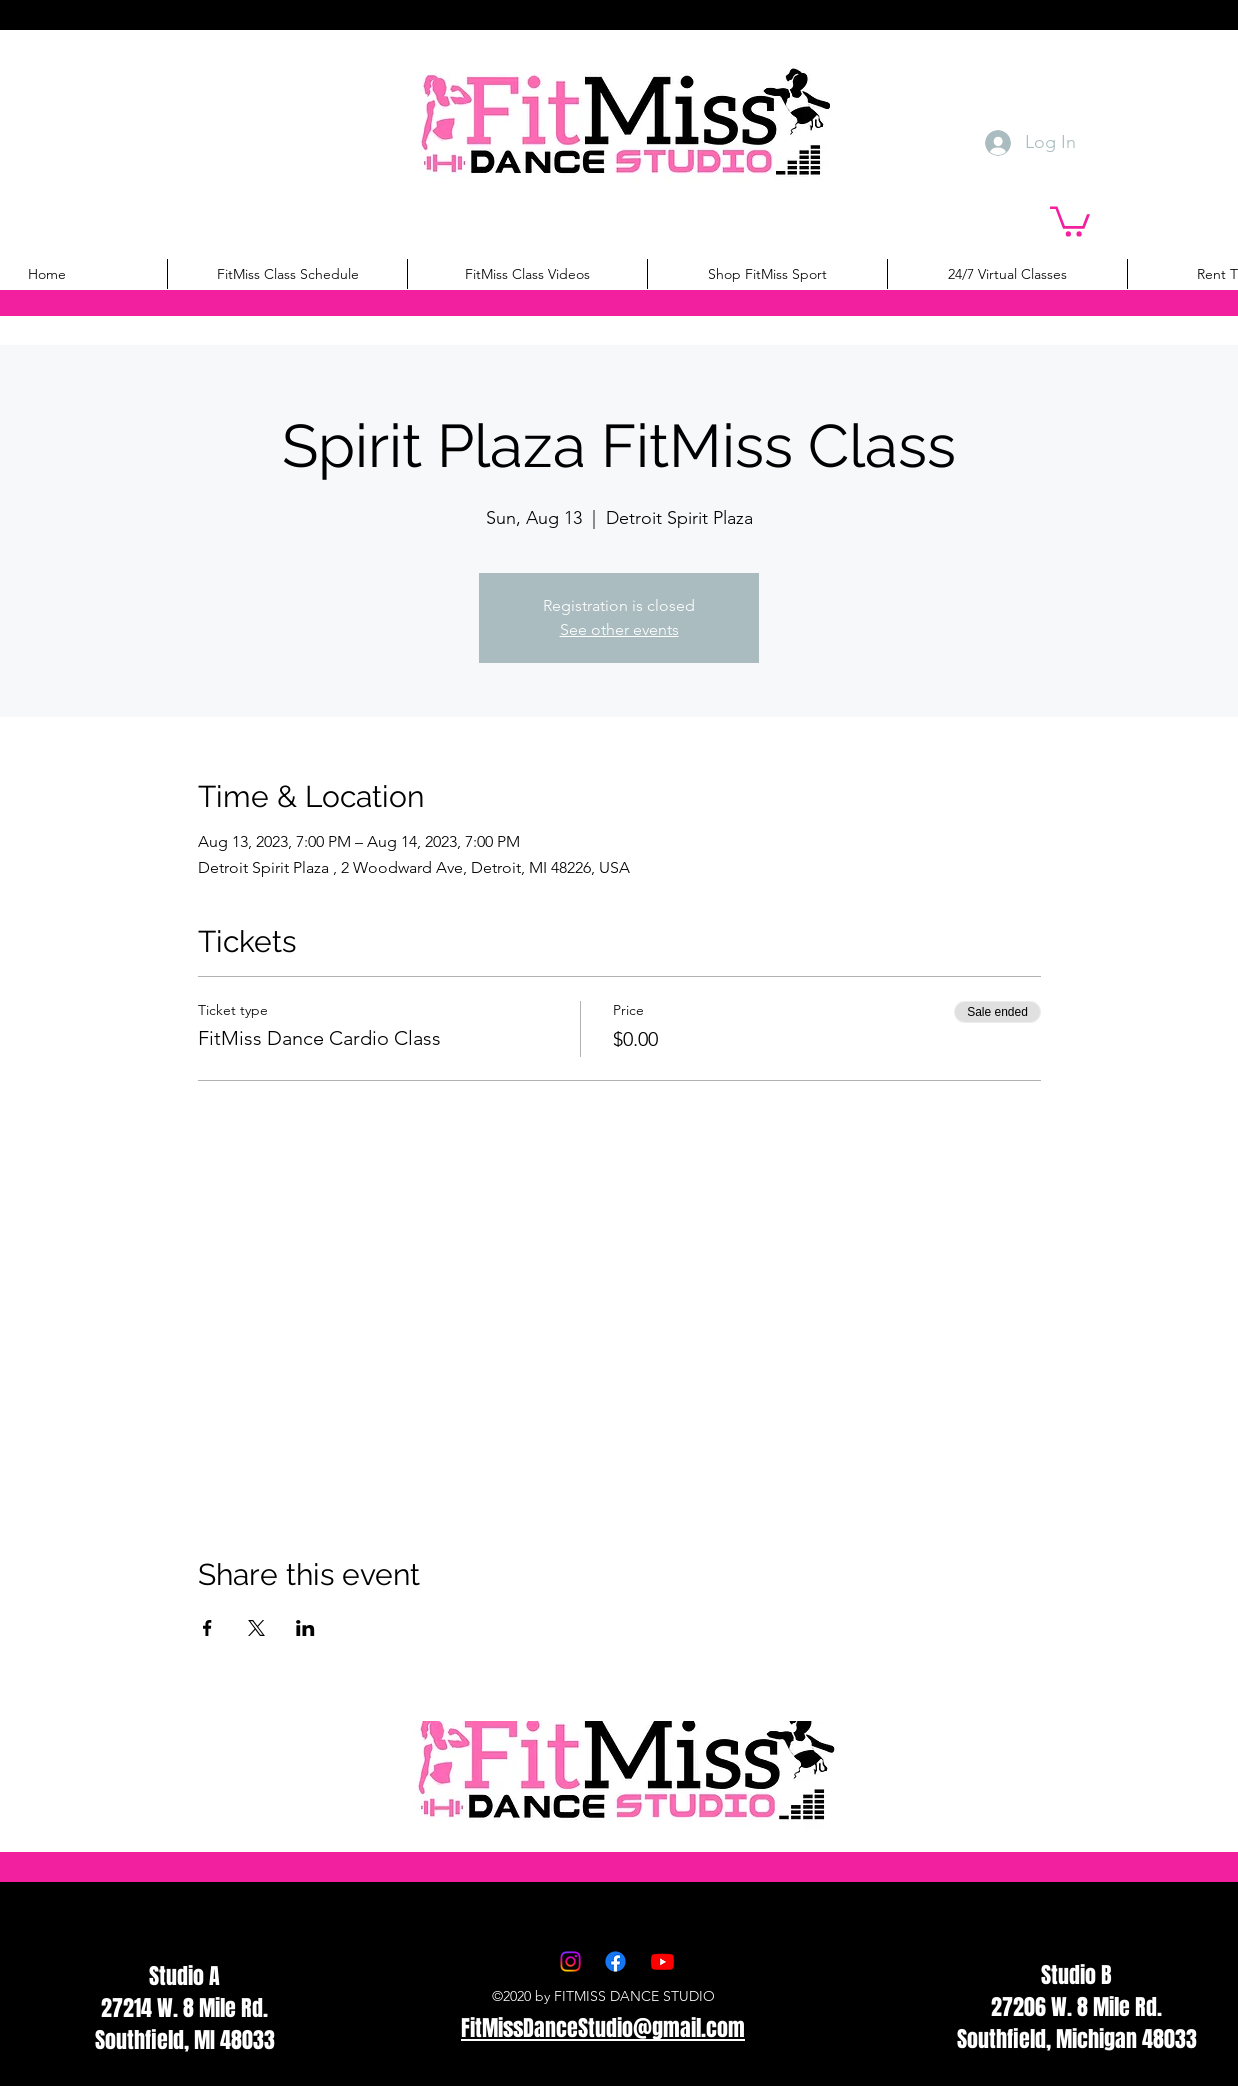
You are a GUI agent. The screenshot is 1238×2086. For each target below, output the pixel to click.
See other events (619, 629)
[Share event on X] (256, 1628)
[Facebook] (615, 1961)
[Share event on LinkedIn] (305, 1628)
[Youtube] (662, 1961)
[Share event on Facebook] (207, 1628)
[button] (1070, 220)
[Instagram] (570, 1961)
